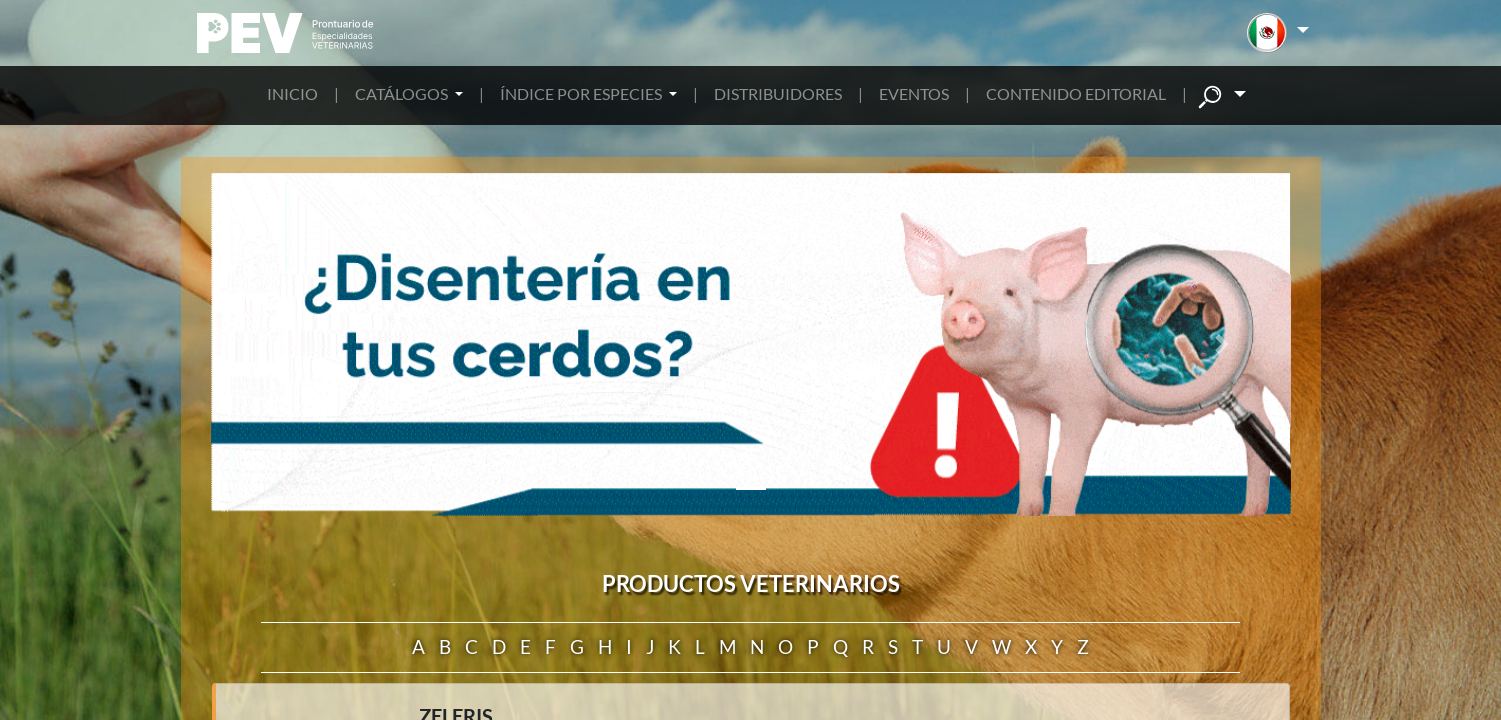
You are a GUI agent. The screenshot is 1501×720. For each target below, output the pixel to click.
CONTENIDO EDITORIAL (1076, 93)
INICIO (292, 93)
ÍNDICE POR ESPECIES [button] (582, 93)
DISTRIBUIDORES (778, 93)
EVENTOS (914, 93)
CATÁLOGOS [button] (403, 93)
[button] (1277, 33)
